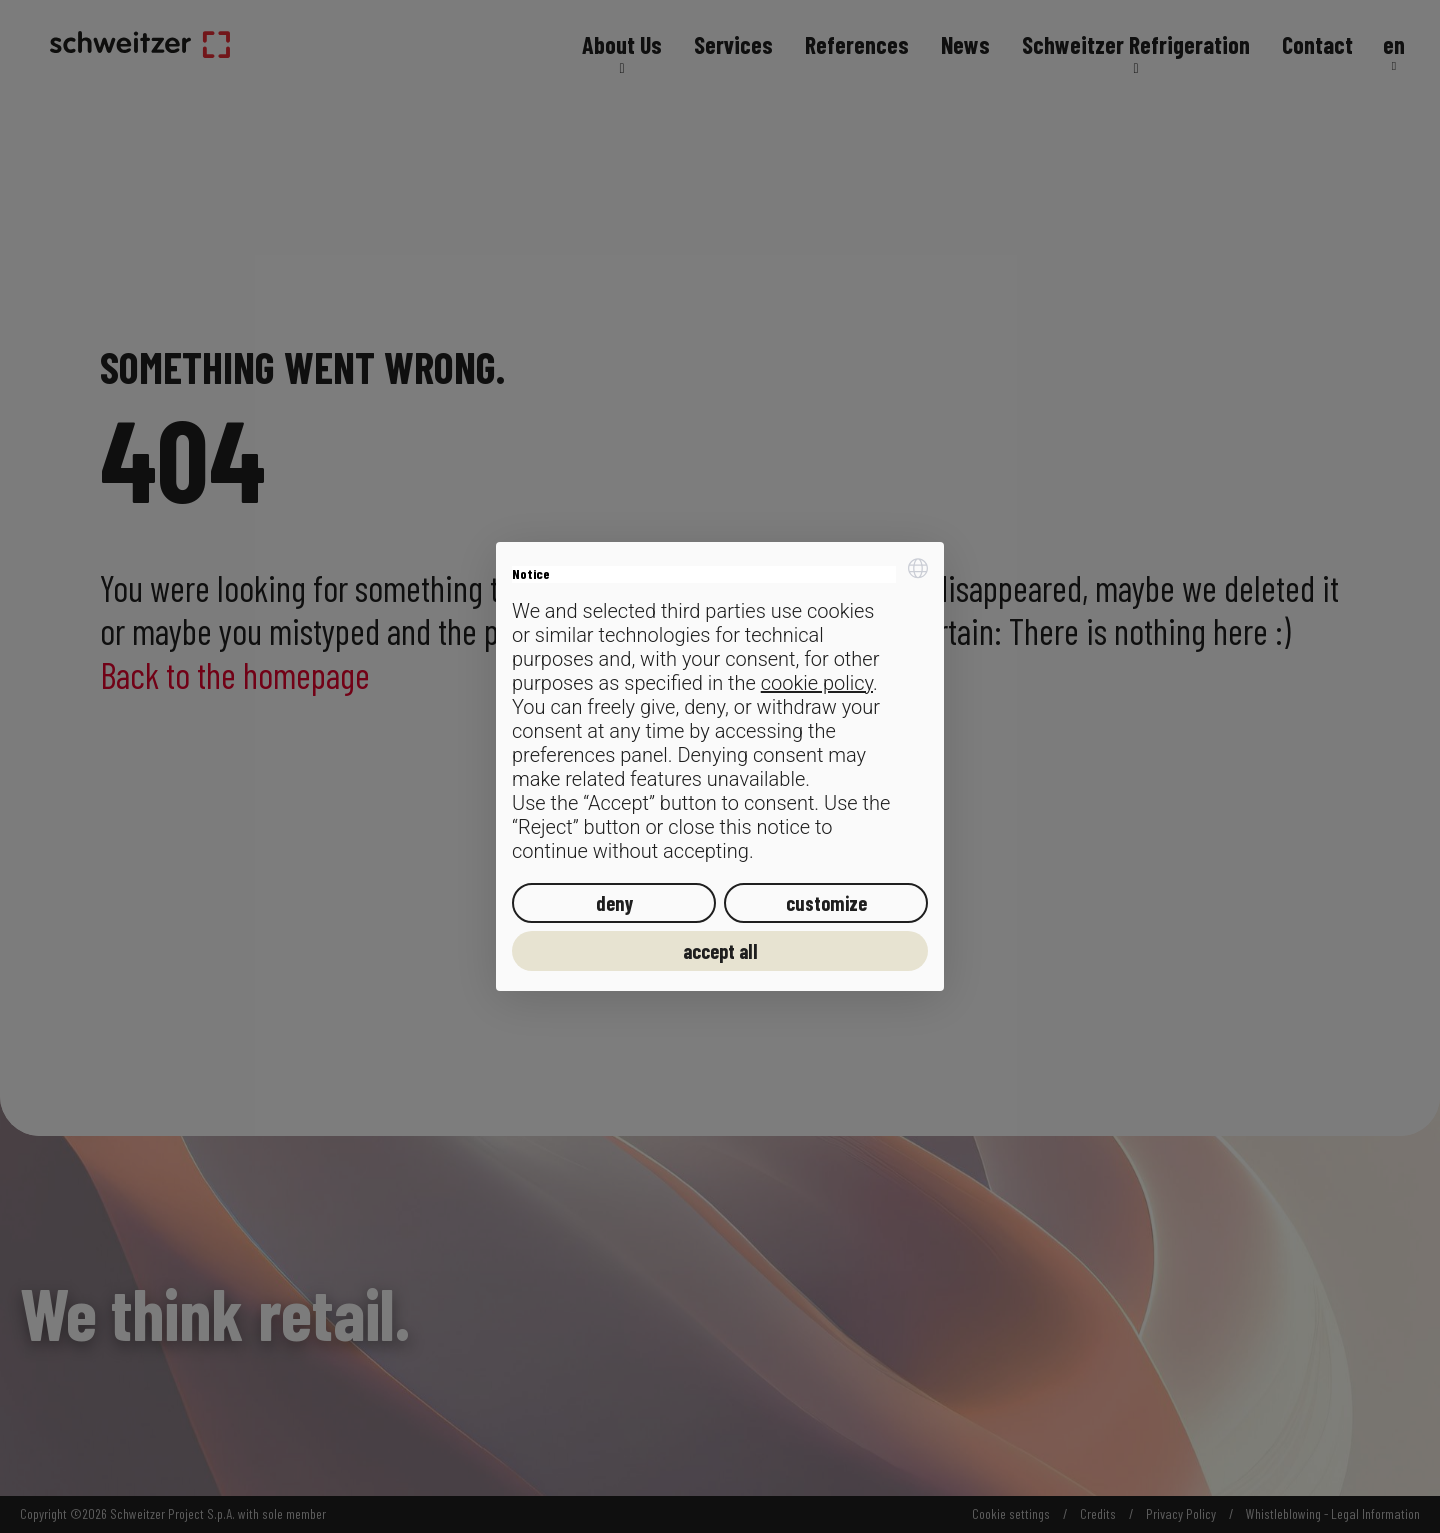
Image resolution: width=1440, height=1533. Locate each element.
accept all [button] (720, 951)
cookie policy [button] (817, 683)
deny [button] (614, 903)
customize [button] (826, 903)
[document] (720, 710)
